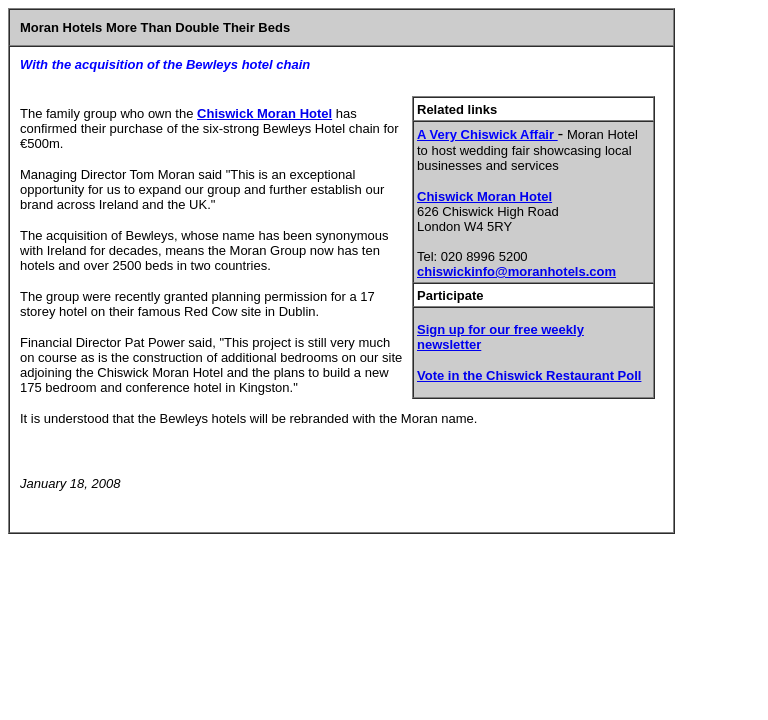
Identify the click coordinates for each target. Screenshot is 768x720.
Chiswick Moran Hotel (484, 196)
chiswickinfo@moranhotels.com (516, 271)
